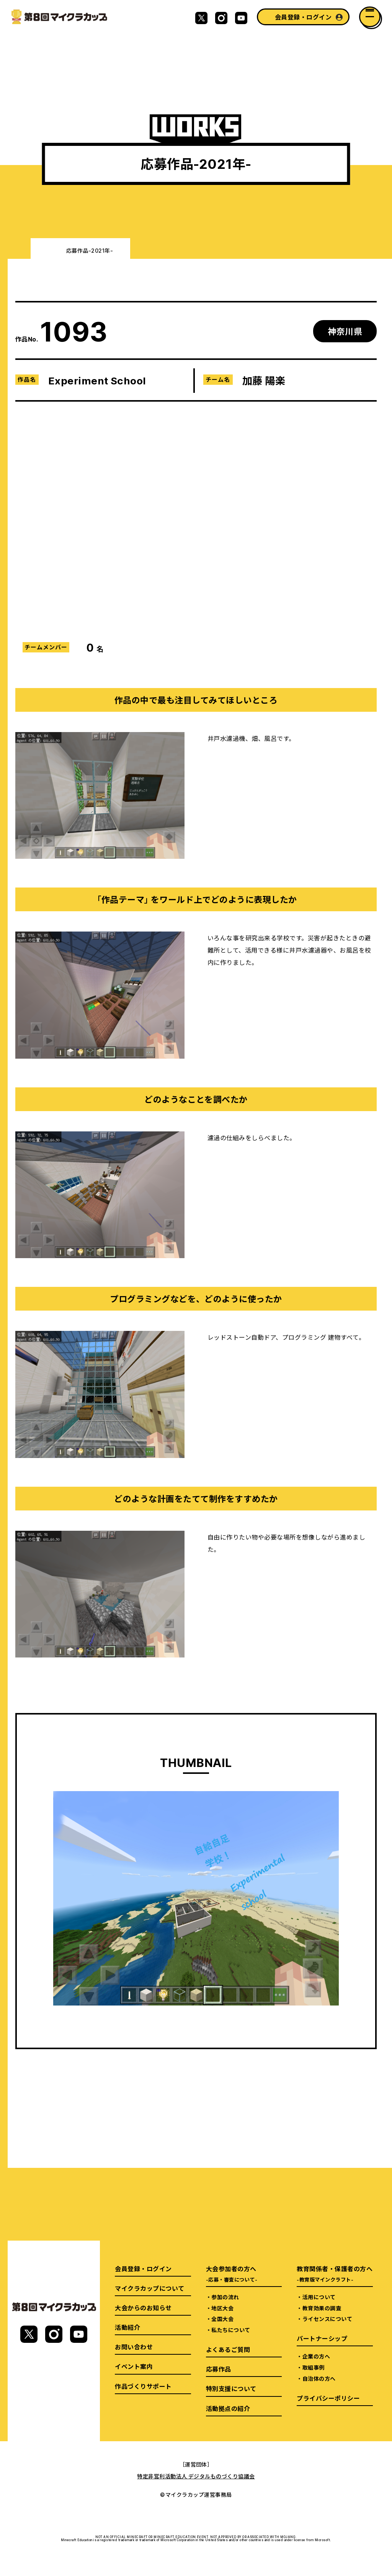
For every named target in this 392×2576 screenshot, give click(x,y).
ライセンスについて (327, 2319)
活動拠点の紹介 (228, 2408)
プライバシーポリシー (328, 2398)
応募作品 (218, 2368)
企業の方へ (316, 2356)
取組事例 (313, 2367)
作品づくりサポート (143, 2386)
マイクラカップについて (149, 2288)
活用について (319, 2297)
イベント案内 (134, 2366)
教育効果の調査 (321, 2308)
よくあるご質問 (228, 2349)
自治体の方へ (319, 2378)
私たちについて (230, 2330)
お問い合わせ (134, 2346)
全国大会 (222, 2319)
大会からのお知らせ (143, 2307)
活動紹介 (127, 2327)
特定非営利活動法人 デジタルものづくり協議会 (196, 2476)
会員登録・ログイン (303, 16)
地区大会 (222, 2308)
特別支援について (231, 2388)
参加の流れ (225, 2297)
